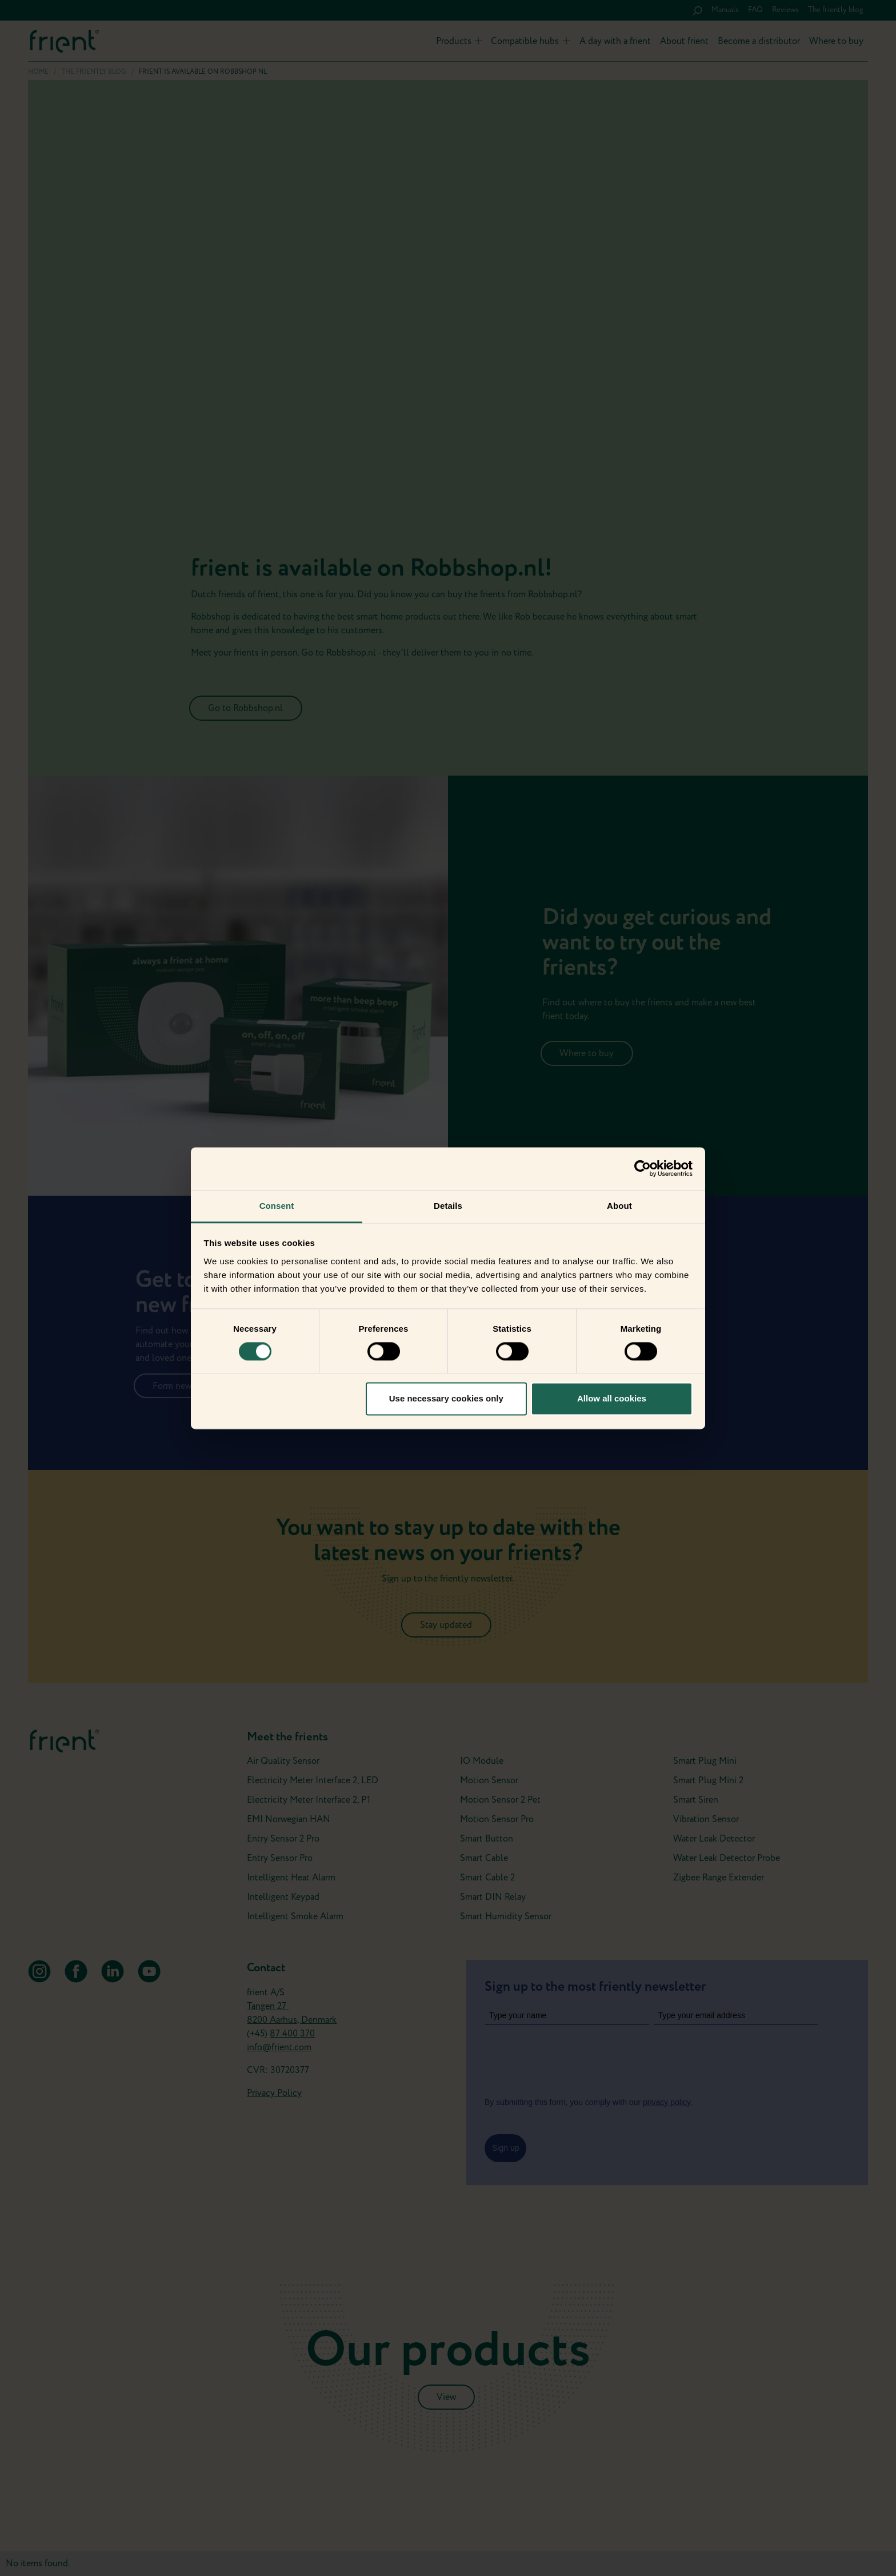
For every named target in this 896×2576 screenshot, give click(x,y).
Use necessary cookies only (446, 1399)
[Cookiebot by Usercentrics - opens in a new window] (643, 1168)
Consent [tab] (276, 1206)
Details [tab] (448, 1206)
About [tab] (619, 1206)
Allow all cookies (611, 1399)
